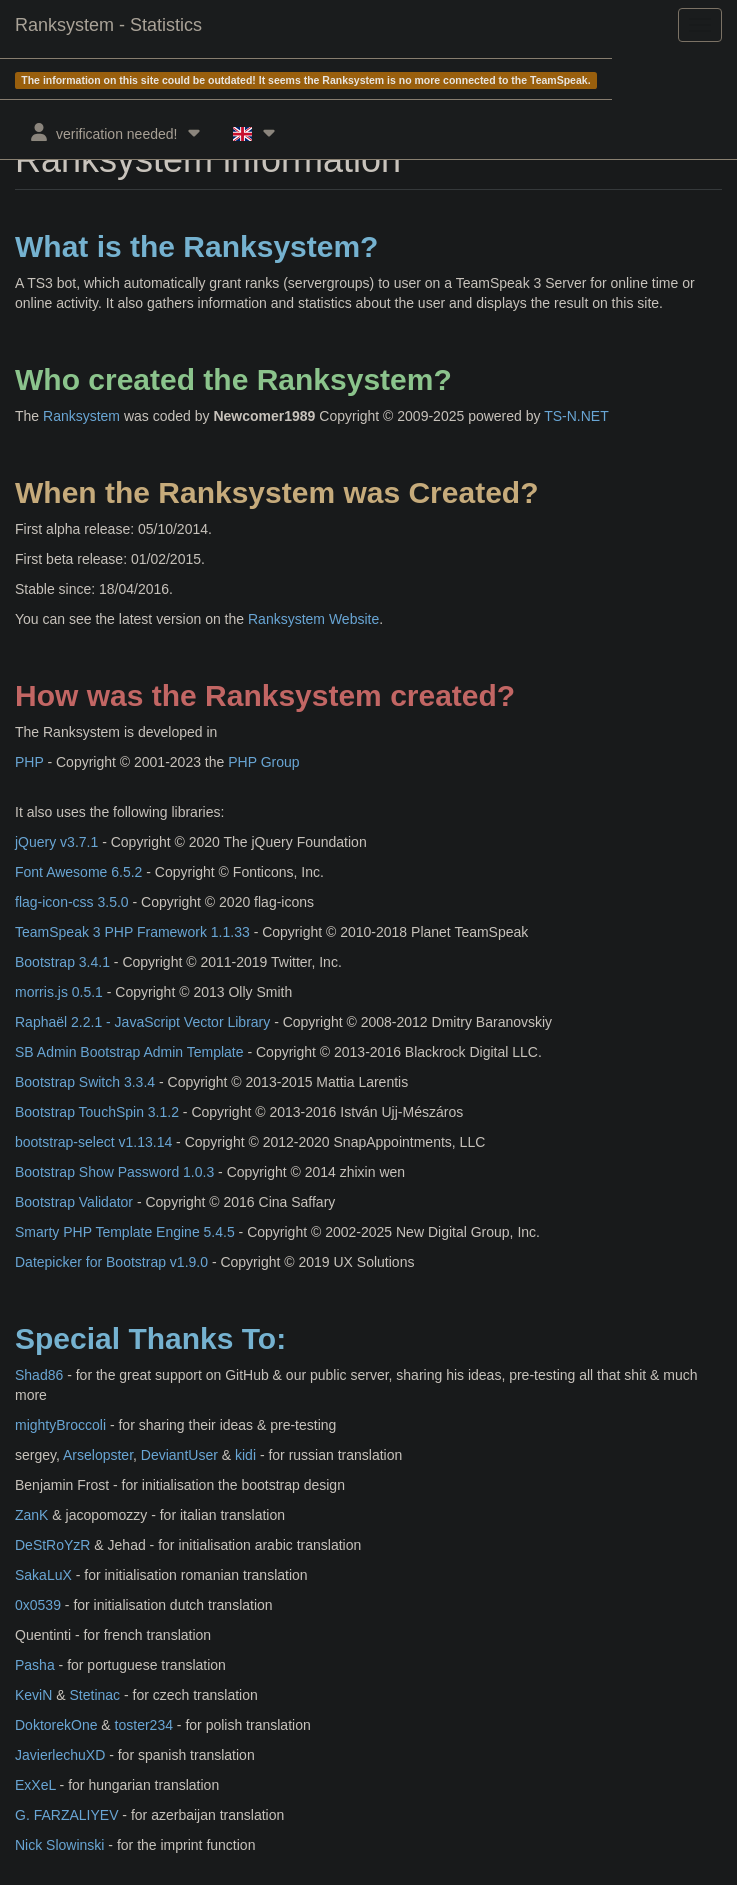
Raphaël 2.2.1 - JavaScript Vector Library (142, 1022)
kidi (245, 1455)
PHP (29, 762)
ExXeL (35, 1785)
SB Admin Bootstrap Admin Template (129, 1052)
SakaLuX (43, 1575)
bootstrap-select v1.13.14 (93, 1142)
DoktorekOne (56, 1725)
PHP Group (263, 762)
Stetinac (94, 1695)
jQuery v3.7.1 (56, 842)
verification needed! (116, 132)
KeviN (33, 1695)
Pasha (35, 1665)
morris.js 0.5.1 (59, 992)
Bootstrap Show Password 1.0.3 (114, 1172)
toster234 (144, 1725)
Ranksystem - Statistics (108, 25)
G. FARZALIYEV (66, 1815)
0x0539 (38, 1605)
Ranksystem (81, 416)
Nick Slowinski (59, 1845)
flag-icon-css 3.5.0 (72, 902)
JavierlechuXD (60, 1755)
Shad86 (39, 1375)
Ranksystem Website (313, 619)
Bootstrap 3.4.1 (62, 962)
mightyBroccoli (60, 1425)
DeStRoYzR (52, 1545)
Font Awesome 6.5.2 (78, 872)
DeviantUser (179, 1455)
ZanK (31, 1515)
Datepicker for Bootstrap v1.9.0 (111, 1262)
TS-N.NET (576, 416)
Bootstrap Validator (74, 1202)
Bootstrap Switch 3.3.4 (85, 1082)
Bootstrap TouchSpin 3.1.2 (97, 1112)
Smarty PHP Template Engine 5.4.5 (125, 1232)
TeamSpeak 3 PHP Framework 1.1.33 (132, 932)
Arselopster (98, 1455)
